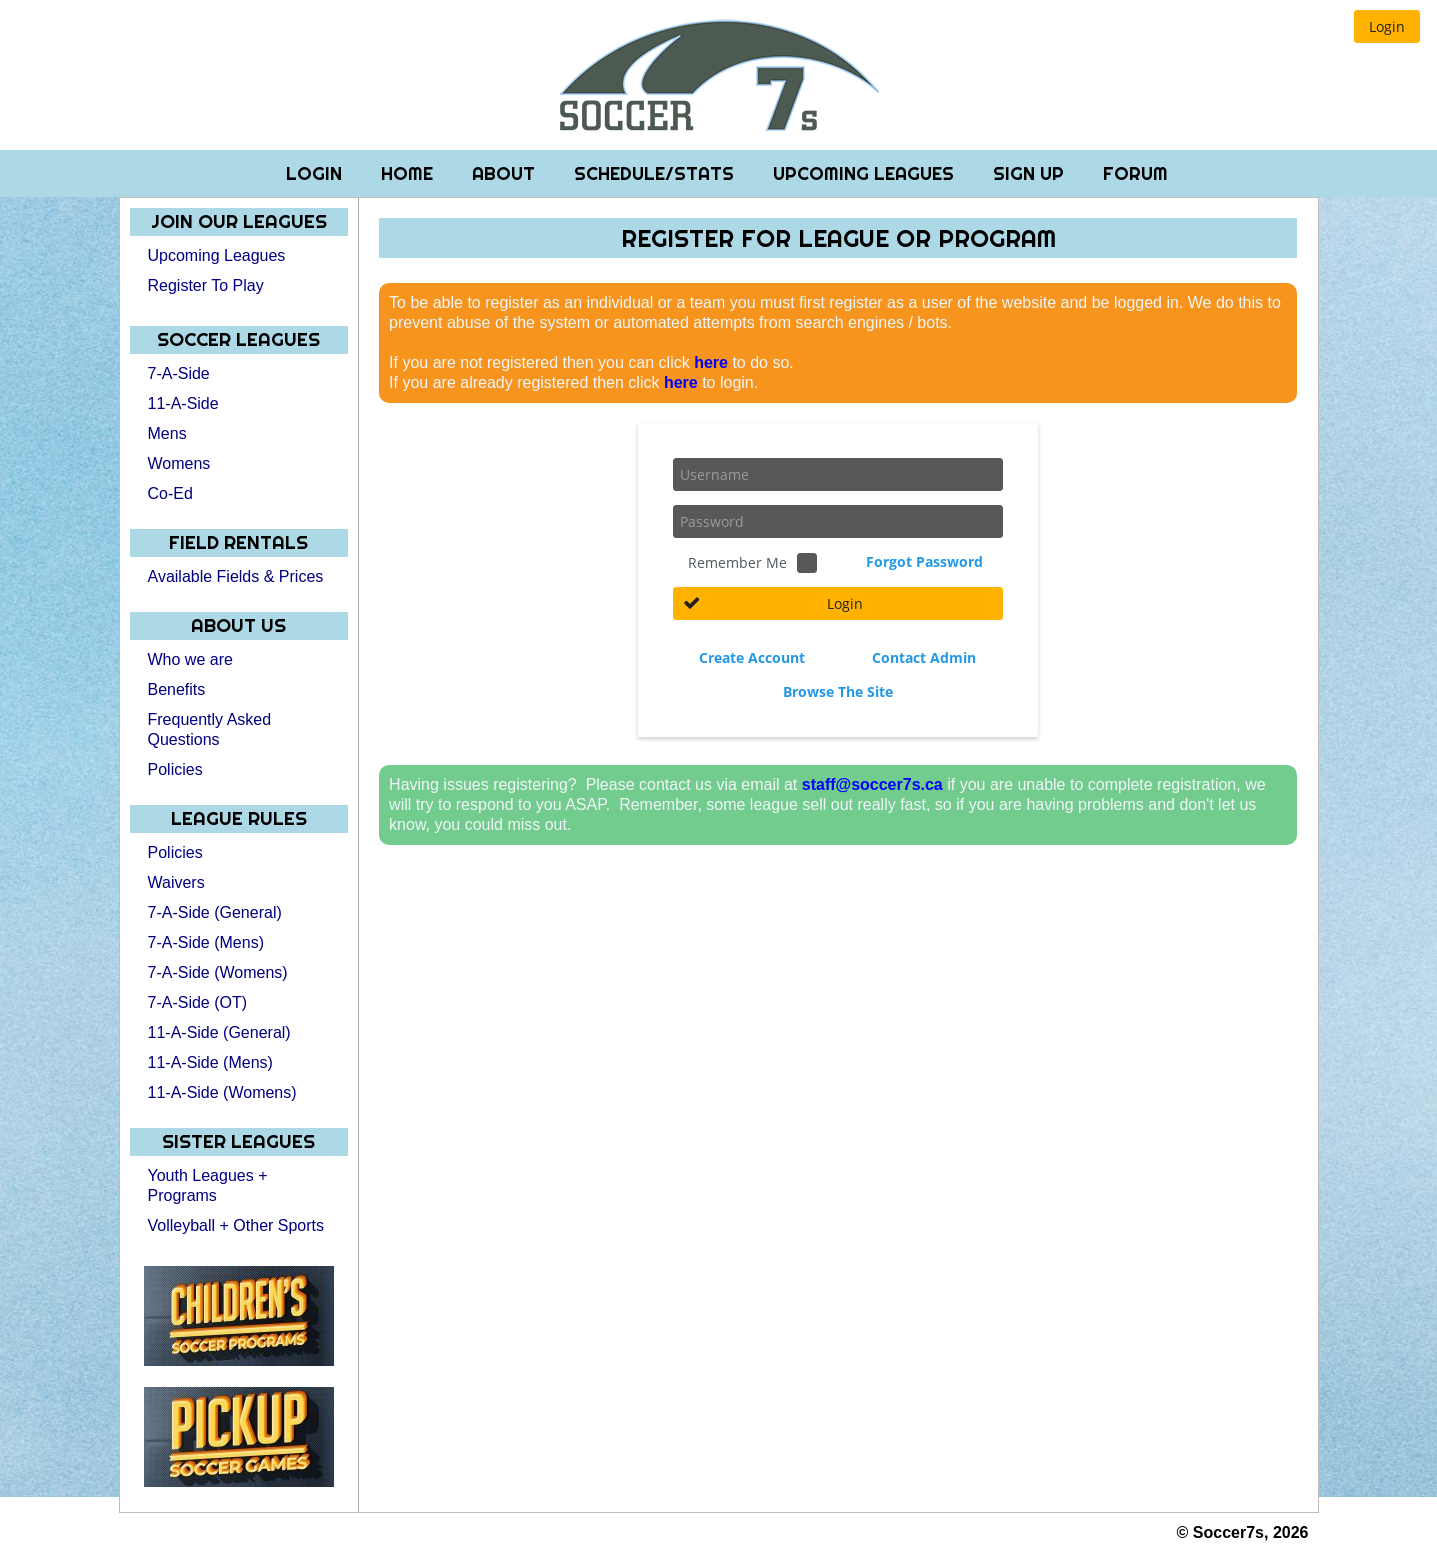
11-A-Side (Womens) (222, 1092)
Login (316, 173)
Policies (175, 769)
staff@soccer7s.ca (872, 784)
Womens (179, 463)
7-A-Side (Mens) (206, 942)
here (711, 362)
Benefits (177, 689)
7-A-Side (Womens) (218, 972)
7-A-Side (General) (215, 912)
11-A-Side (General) (219, 1032)
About (506, 173)
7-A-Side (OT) (198, 1002)
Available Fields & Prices (236, 576)
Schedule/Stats (656, 173)
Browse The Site (838, 691)
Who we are (190, 659)
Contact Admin (924, 657)
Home (409, 173)
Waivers (176, 882)
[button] (1387, 26)
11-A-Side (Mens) (210, 1062)
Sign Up (1031, 173)
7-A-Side (179, 373)
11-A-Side (183, 403)
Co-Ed (170, 493)
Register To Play (206, 285)
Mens (167, 433)
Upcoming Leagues (866, 173)
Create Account (752, 657)
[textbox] (838, 474)
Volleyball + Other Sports (236, 1225)
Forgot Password (924, 561)
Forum (1135, 173)
